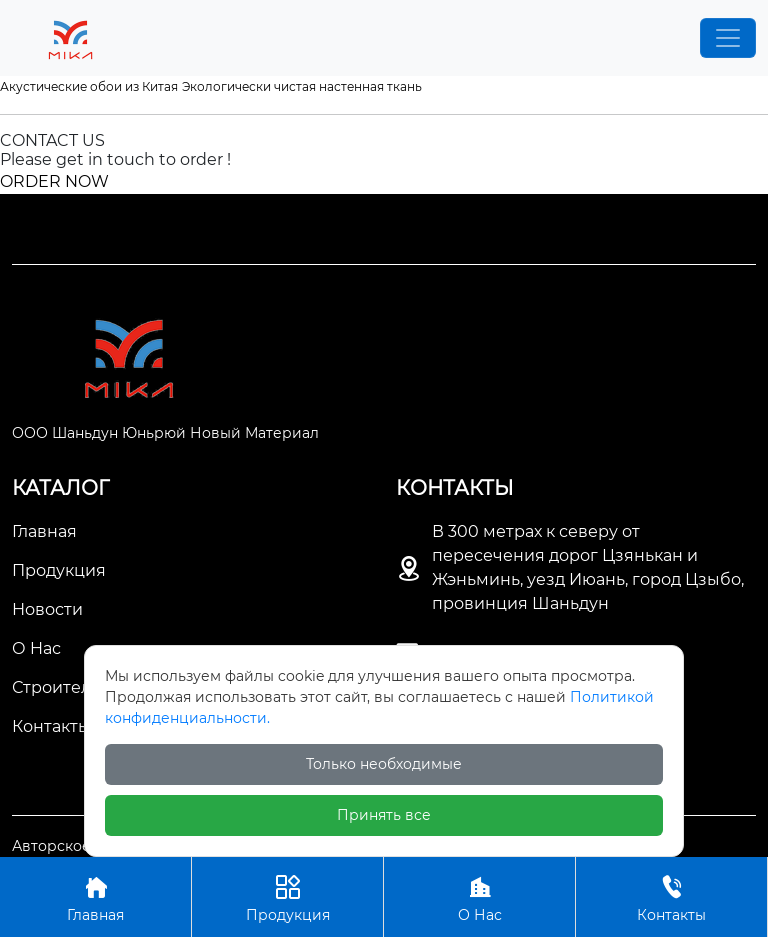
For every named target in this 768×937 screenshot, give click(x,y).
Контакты (671, 896)
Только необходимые (384, 764)
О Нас (479, 896)
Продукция (287, 896)
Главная (95, 896)
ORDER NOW (54, 181)
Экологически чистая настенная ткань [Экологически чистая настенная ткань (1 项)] (302, 86)
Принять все (384, 815)
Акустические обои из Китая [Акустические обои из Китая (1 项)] (89, 86)
